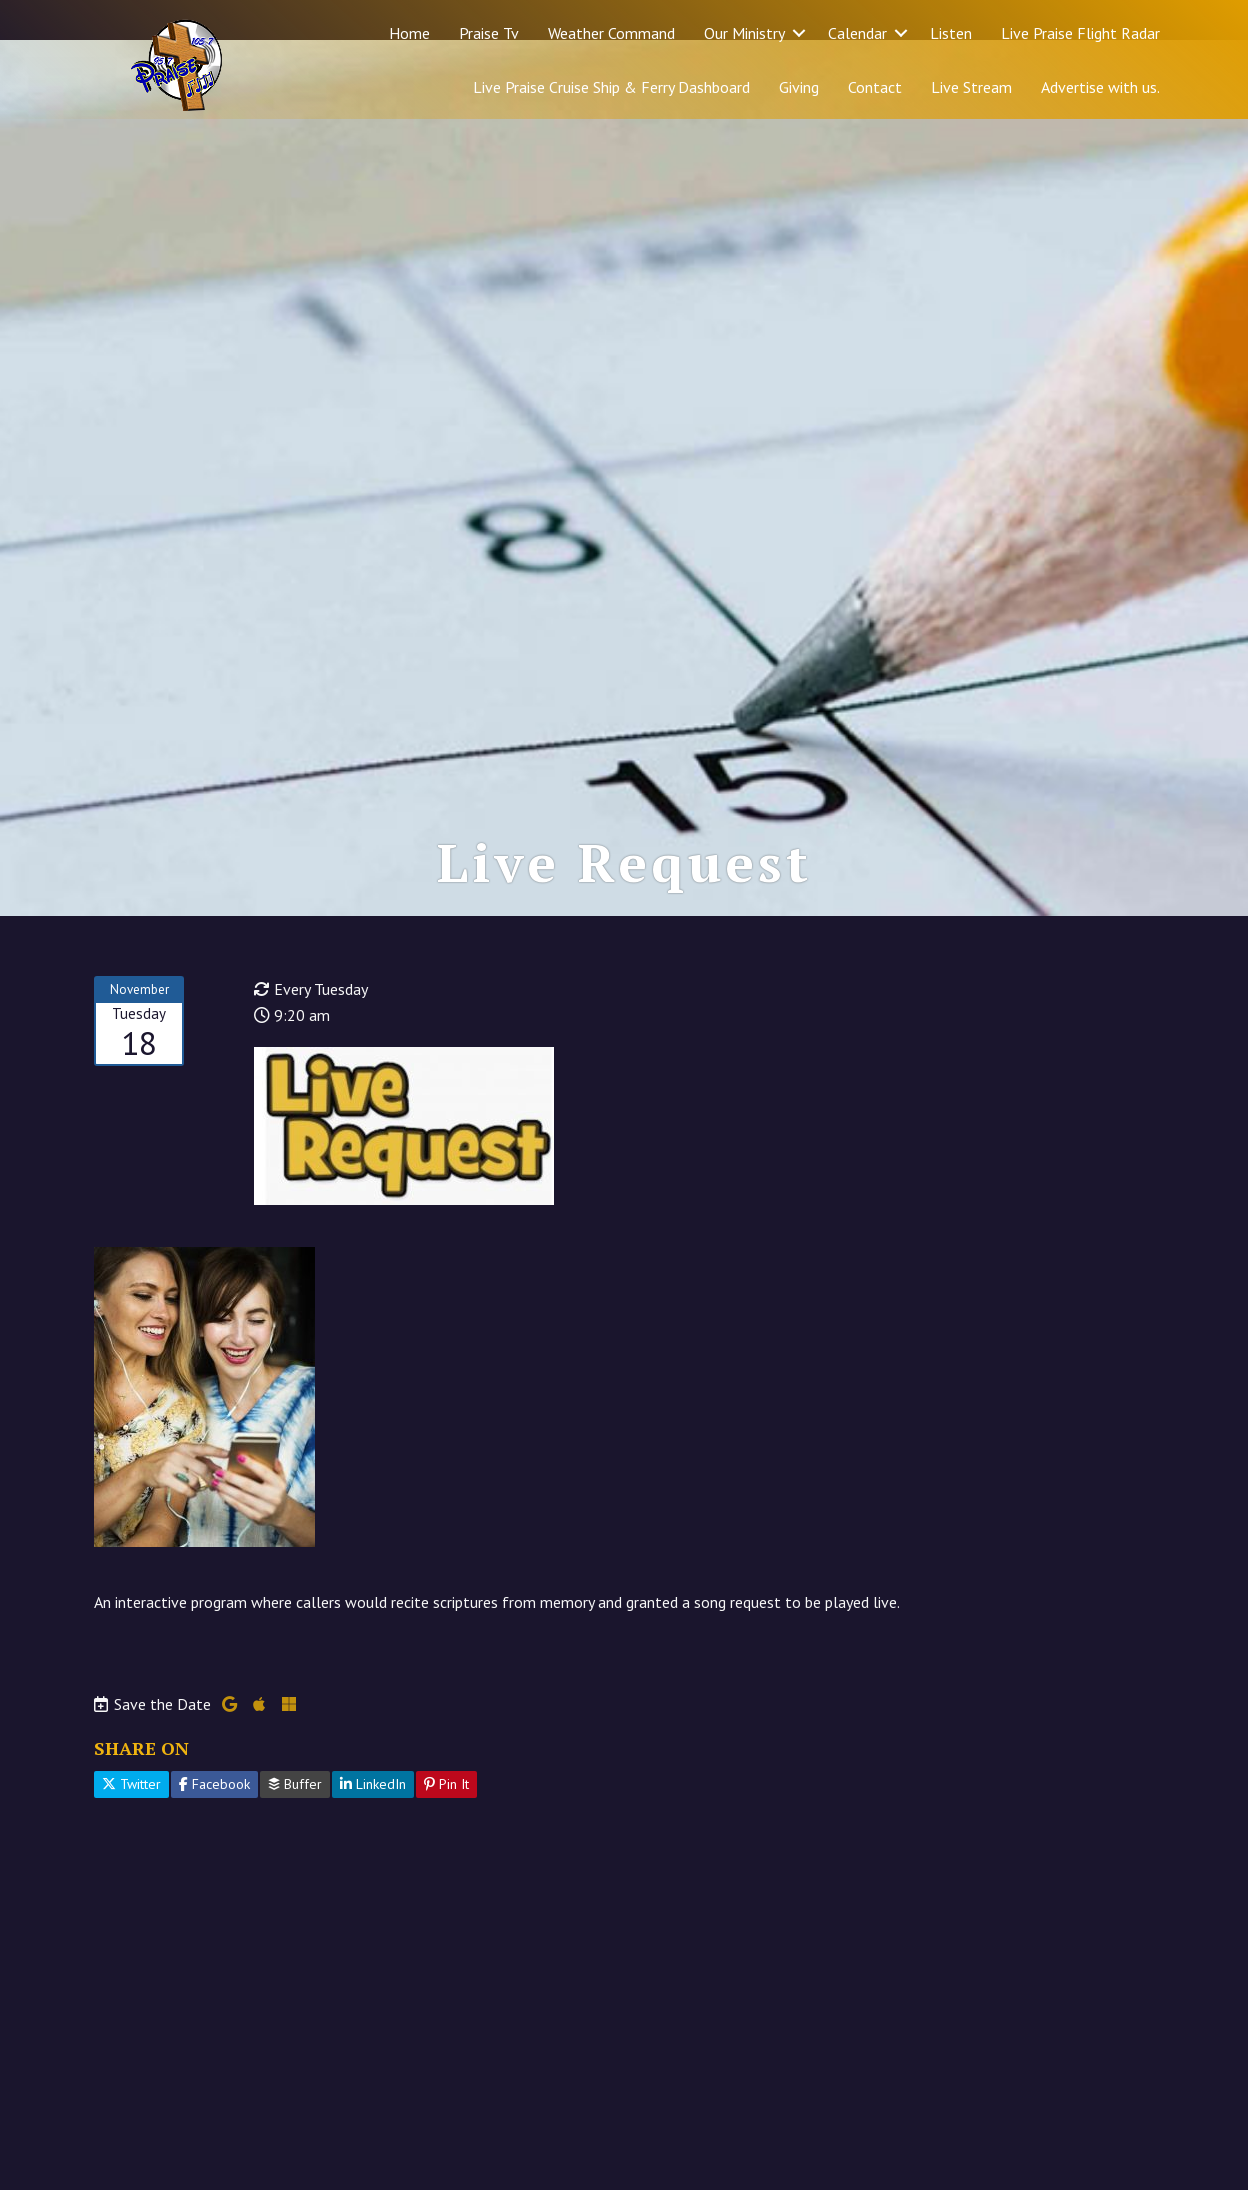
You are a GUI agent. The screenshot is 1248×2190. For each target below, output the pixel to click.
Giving (799, 87)
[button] (799, 33)
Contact (875, 87)
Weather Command (611, 33)
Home (409, 33)
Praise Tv (489, 33)
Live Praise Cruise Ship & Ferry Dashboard (611, 87)
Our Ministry (744, 33)
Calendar (857, 33)
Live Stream (971, 87)
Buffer (295, 1864)
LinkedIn (373, 1864)
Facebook (214, 1864)
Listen (951, 33)
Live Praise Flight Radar (1080, 33)
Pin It (446, 1864)
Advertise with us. (1100, 87)
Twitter (131, 1864)
